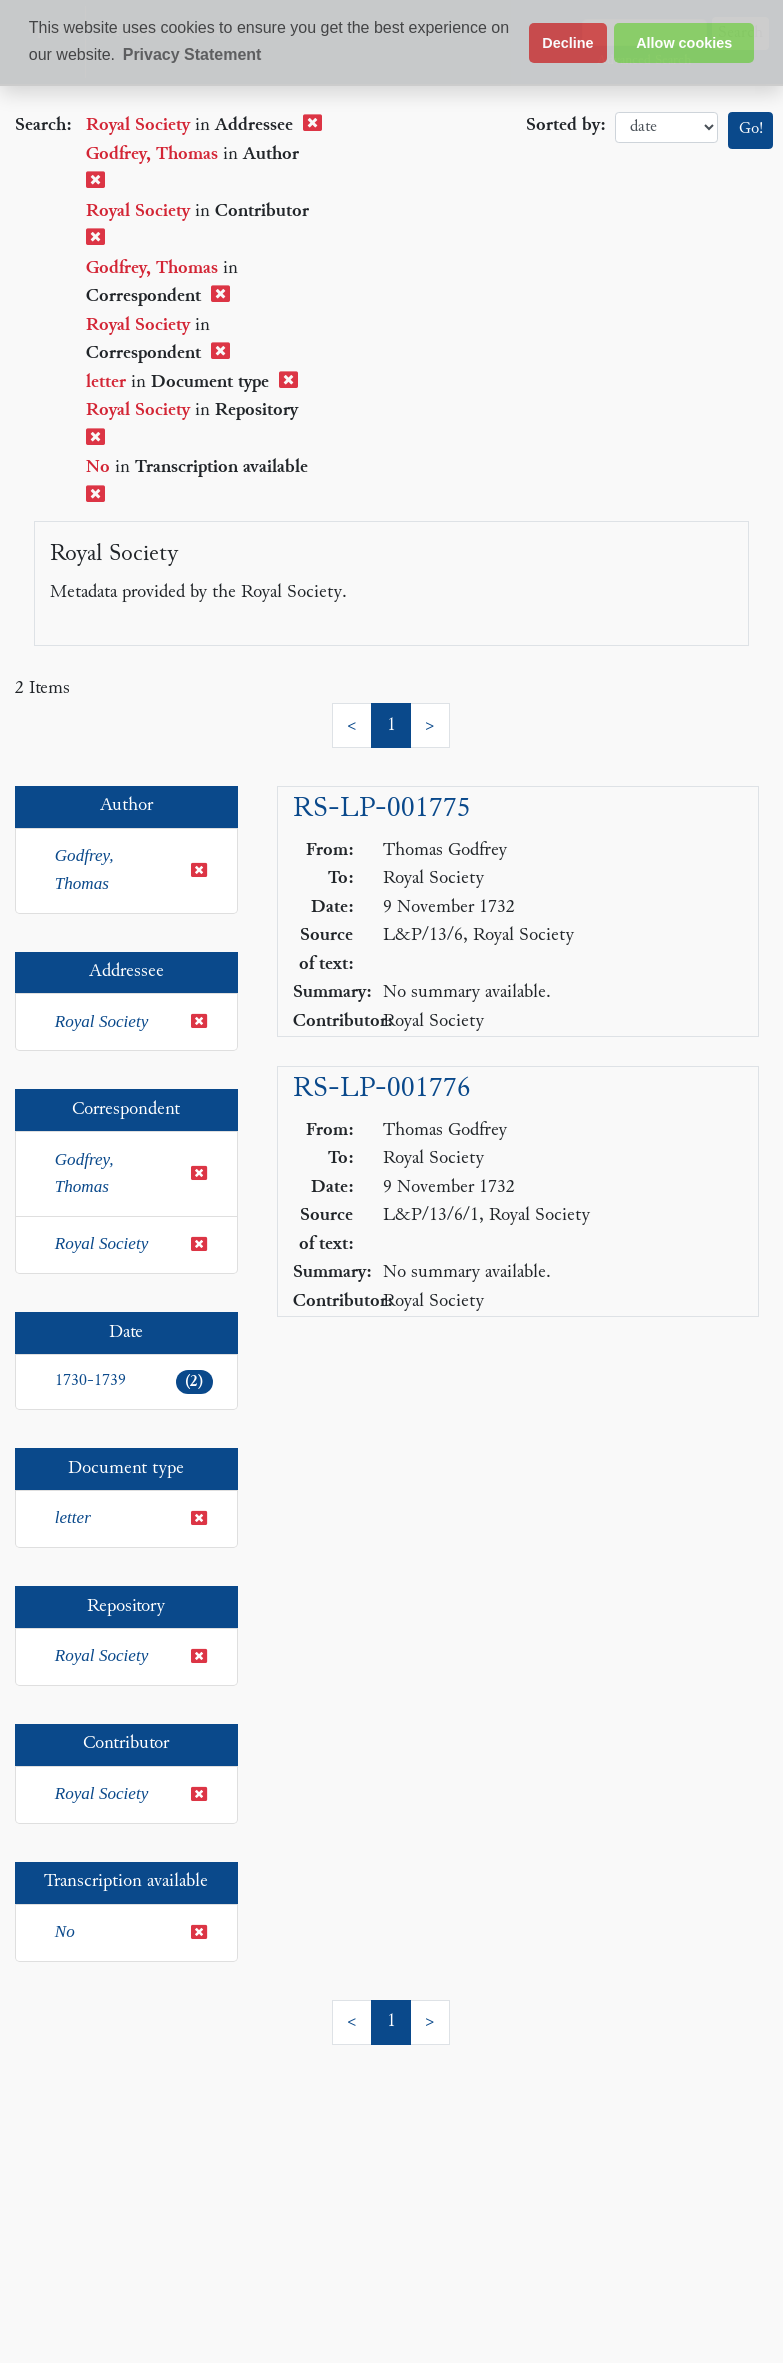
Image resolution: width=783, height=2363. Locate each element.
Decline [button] (567, 43)
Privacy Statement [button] (192, 54)
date (666, 127)
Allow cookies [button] (684, 43)
